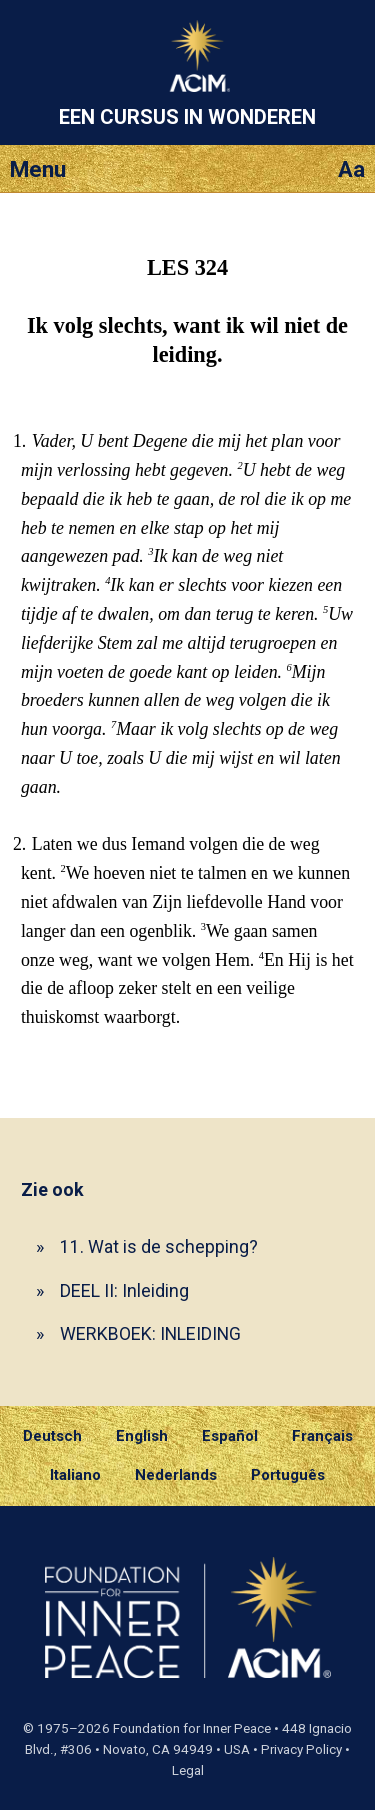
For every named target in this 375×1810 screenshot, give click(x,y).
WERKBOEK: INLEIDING (150, 1333)
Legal (188, 1770)
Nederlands (176, 1475)
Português (288, 1475)
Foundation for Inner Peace (192, 1728)
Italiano (75, 1475)
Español (230, 1436)
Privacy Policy (301, 1749)
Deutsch (52, 1436)
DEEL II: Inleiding (124, 1290)
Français (322, 1436)
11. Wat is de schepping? (159, 1246)
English (142, 1436)
